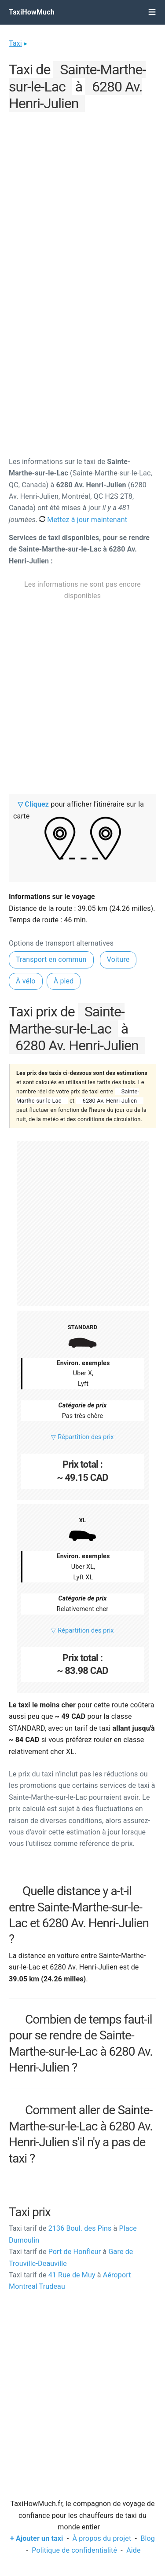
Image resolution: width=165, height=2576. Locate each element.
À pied (64, 981)
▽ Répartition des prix (82, 1437)
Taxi (15, 43)
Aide (133, 2550)
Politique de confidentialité (74, 2550)
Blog (147, 2538)
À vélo (26, 981)
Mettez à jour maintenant (83, 519)
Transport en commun (51, 959)
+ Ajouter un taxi (36, 2538)
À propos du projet (102, 2538)
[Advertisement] (82, 196)
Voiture (118, 959)
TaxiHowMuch (32, 12)
